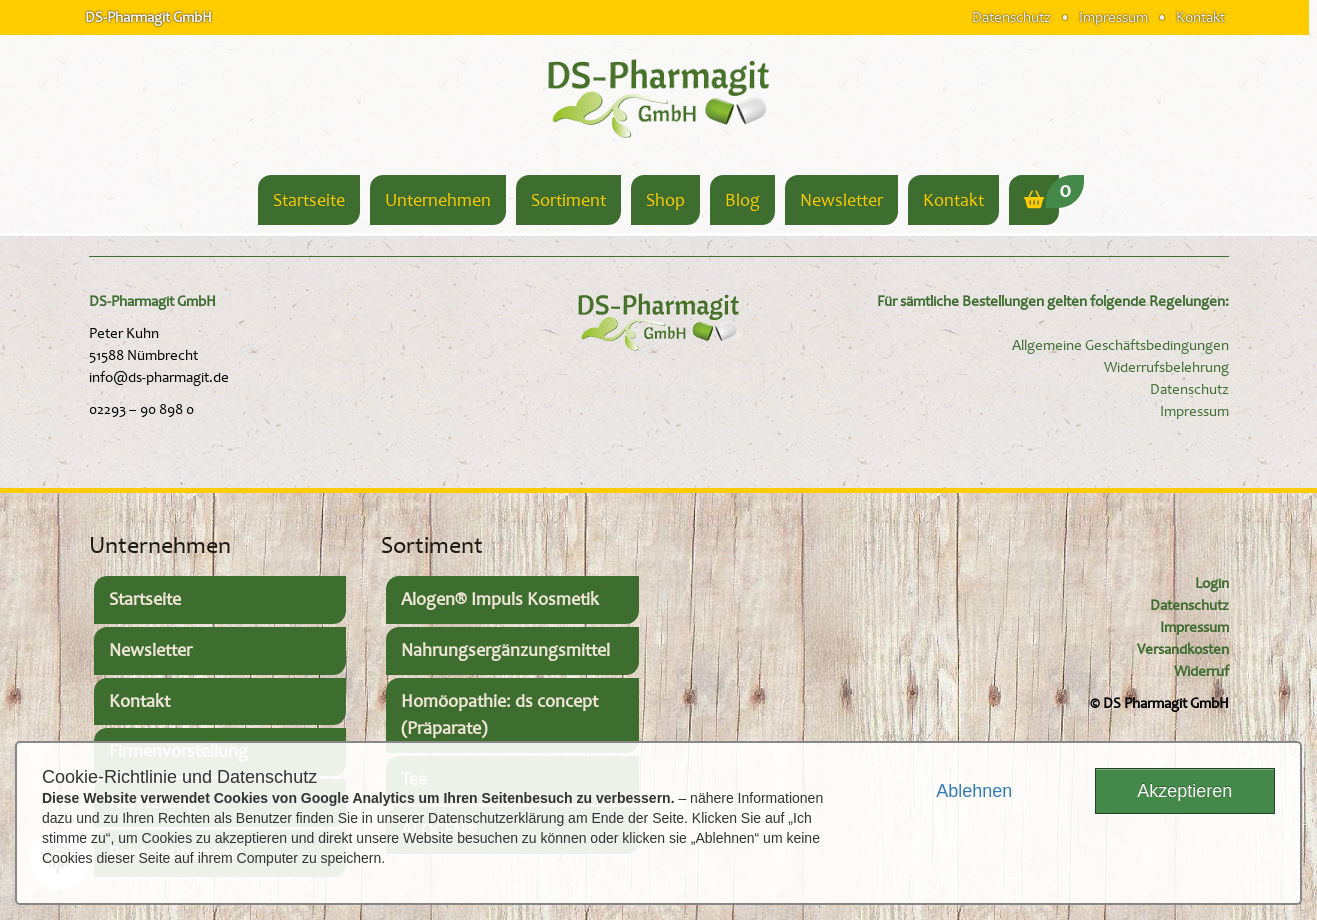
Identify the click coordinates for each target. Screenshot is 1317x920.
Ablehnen (974, 791)
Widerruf (1201, 671)
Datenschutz (1011, 17)
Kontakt (1200, 17)
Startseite (309, 200)
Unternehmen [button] (438, 200)
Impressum (1113, 17)
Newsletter (841, 200)
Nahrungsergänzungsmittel (505, 650)
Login (1212, 583)
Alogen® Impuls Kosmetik (500, 599)
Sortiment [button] (568, 200)
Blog (742, 200)
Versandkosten (1183, 649)
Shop (665, 200)
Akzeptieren (1184, 791)
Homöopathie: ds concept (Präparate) (499, 715)
